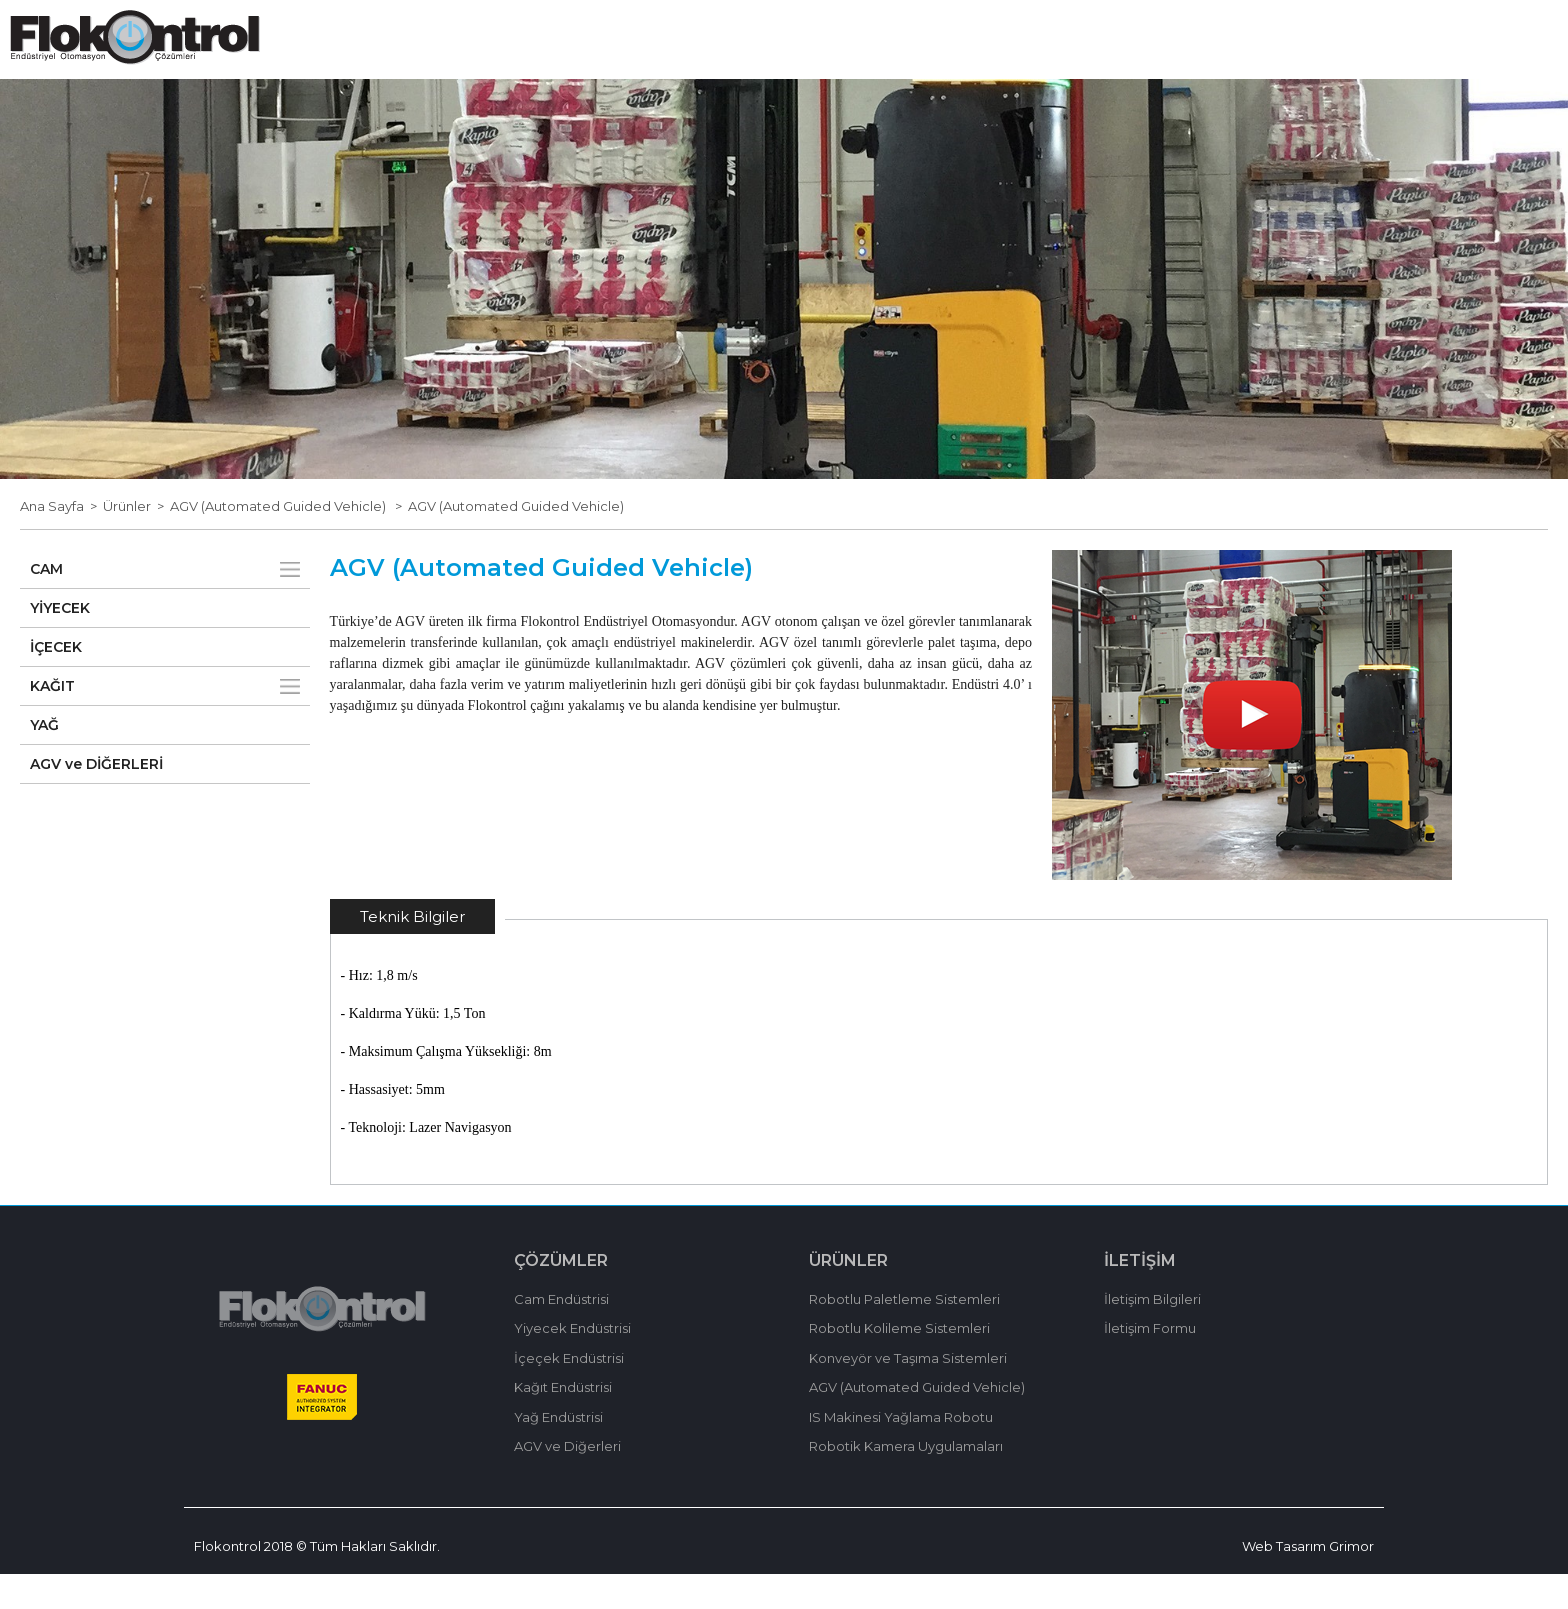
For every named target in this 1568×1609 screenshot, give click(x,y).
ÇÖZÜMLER (772, 69)
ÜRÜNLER (868, 69)
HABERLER (964, 69)
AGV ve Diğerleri (567, 1481)
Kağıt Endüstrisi (563, 1422)
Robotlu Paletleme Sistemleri (904, 1334)
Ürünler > (136, 541)
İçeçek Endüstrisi (569, 1393)
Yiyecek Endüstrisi (572, 1363)
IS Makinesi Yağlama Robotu (901, 1452)
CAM (46, 604)
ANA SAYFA (554, 69)
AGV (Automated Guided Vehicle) (516, 541)
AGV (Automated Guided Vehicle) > (289, 541)
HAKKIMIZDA (664, 69)
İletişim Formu (1150, 1363)
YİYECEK (60, 643)
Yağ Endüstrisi (558, 1452)
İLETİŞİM (1195, 69)
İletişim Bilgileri (1152, 1334)
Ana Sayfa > (61, 541)
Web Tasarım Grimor (1308, 1581)
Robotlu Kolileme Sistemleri (899, 1363)
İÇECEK (56, 682)
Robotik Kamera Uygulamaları (906, 1481)
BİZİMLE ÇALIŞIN (1084, 69)
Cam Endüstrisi (561, 1334)
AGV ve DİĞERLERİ (96, 799)
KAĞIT (52, 721)
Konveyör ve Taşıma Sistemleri (908, 1393)
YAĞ (44, 760)
